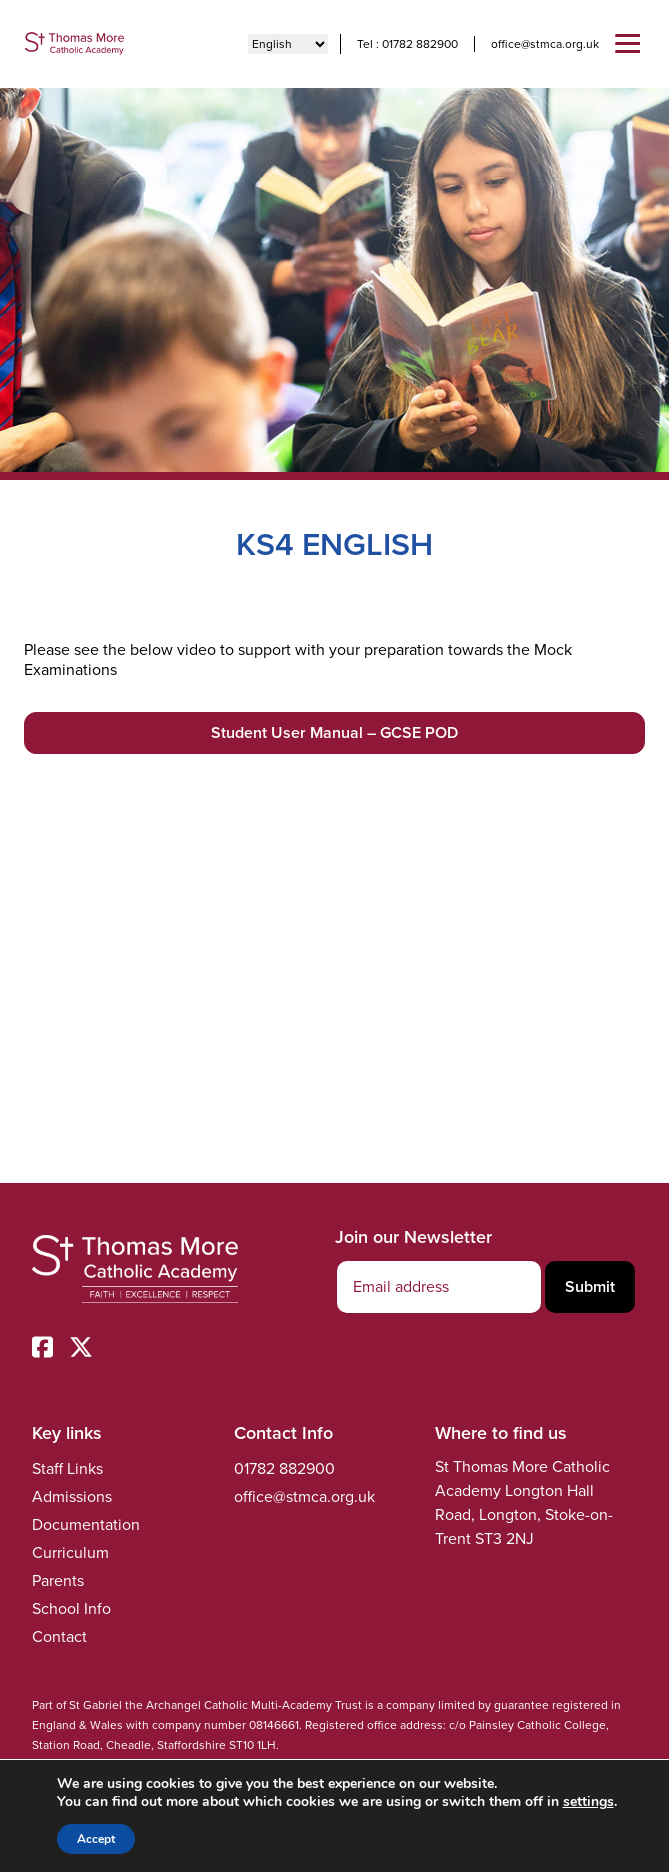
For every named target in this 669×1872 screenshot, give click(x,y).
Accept (96, 1839)
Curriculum (70, 1552)
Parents (58, 1580)
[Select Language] (288, 44)
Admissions (72, 1496)
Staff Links (67, 1468)
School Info (71, 1608)
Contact (59, 1636)
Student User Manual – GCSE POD (334, 732)
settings (588, 1802)
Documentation (86, 1524)
